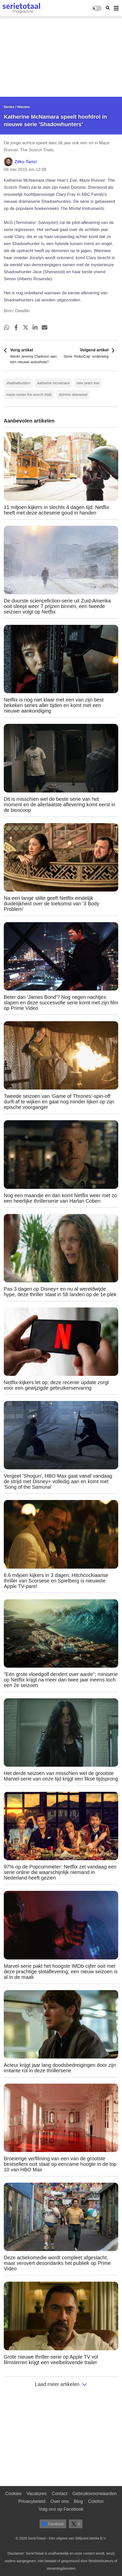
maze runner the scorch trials (29, 395)
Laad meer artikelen (61, 2384)
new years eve (88, 383)
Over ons (59, 2501)
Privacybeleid (31, 2501)
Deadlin (22, 310)
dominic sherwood (73, 395)
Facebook (53, 2523)
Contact (59, 2493)
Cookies (13, 2493)
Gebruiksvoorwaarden (94, 2493)
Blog (78, 2501)
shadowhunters (18, 383)
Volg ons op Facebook (61, 2509)
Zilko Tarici (26, 161)
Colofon (96, 2501)
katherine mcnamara (53, 383)
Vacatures (37, 2493)
